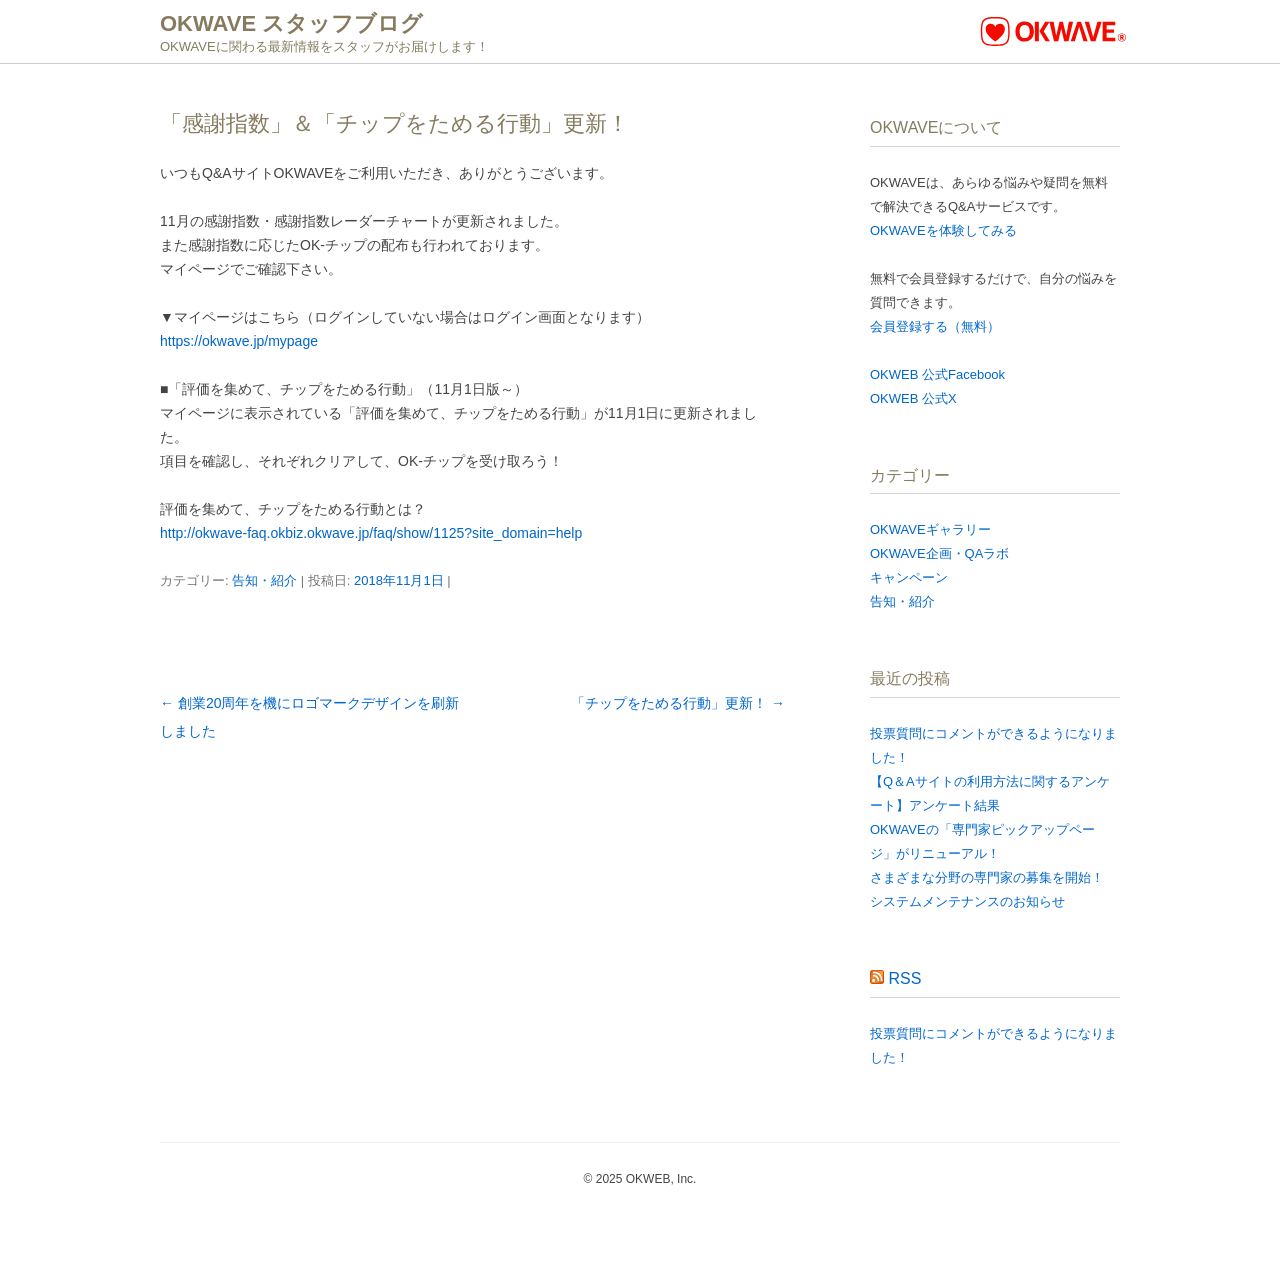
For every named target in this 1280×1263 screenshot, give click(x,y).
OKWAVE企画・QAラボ (939, 553)
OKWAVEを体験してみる (943, 230)
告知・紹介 (264, 580)
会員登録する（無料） (935, 326)
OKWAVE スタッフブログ (291, 23)
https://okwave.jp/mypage (239, 341)
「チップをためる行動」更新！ (678, 703)
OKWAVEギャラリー (930, 529)
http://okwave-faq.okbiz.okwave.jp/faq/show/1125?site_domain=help (371, 533)
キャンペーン (909, 577)
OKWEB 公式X (913, 398)
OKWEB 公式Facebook (937, 374)
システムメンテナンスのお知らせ (967, 901)
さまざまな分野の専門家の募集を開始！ (987, 877)
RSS (904, 978)
